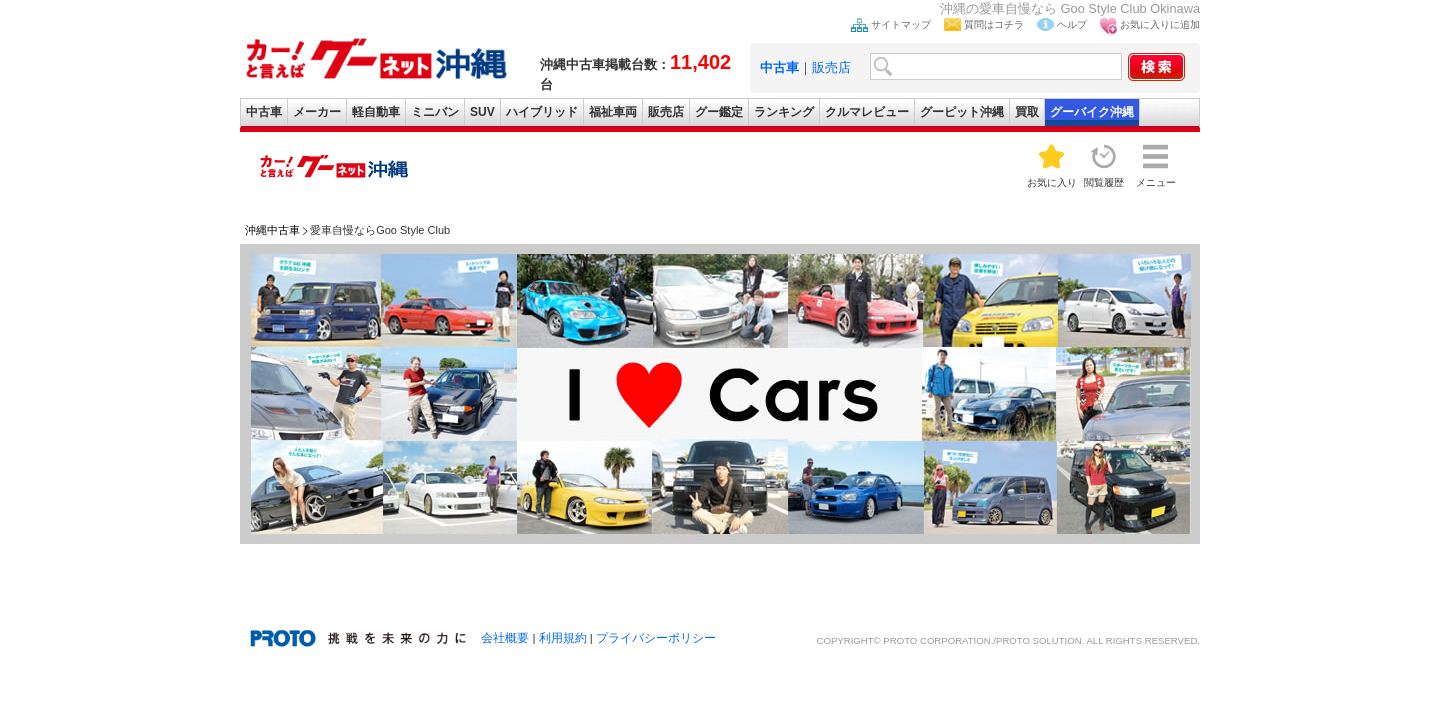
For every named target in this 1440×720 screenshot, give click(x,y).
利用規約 (563, 638)
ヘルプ (1072, 24)
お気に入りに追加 (1160, 24)
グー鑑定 (719, 112)
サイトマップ (901, 24)
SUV (482, 112)
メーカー (317, 112)
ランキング (784, 112)
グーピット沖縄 (962, 112)
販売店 (831, 67)
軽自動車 (376, 112)
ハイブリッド (542, 112)
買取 (1027, 112)
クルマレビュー (867, 112)
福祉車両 (613, 112)
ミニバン (435, 112)
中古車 (264, 112)
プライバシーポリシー (656, 638)
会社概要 (505, 638)
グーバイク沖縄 (1092, 112)
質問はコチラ (994, 24)
